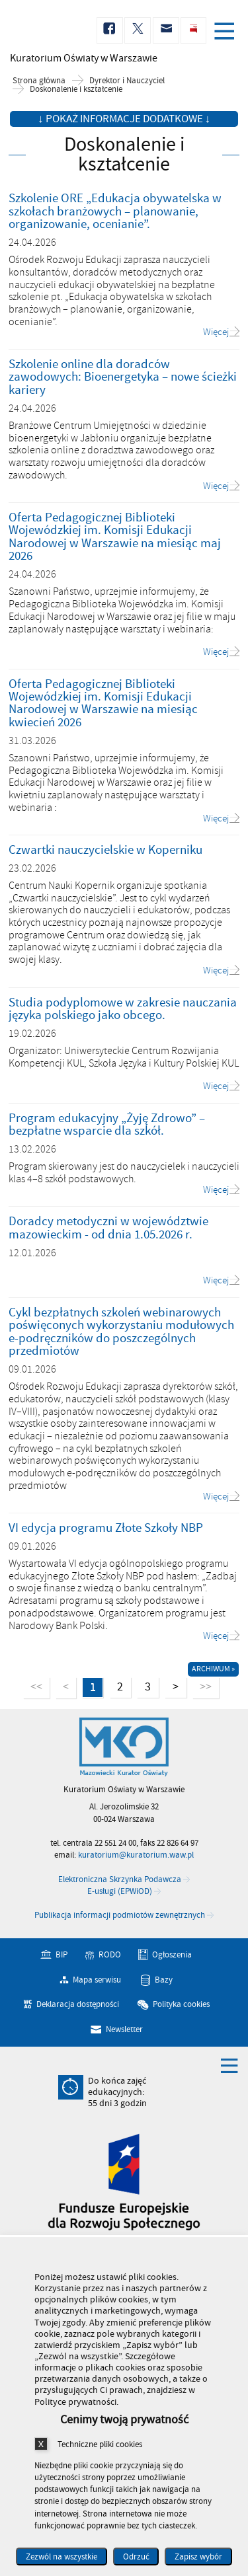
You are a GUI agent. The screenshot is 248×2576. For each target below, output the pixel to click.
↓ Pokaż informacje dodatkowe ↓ (124, 119)
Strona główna (39, 81)
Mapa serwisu (97, 1979)
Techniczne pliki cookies (100, 2444)
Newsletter (124, 2029)
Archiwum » (213, 1669)
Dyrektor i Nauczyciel (127, 81)
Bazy (164, 1979)
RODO (110, 1955)
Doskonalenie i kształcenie (76, 89)
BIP (61, 1955)
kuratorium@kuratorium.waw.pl (136, 1855)
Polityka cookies (181, 2004)
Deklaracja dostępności (77, 2004)
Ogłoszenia (172, 1955)
